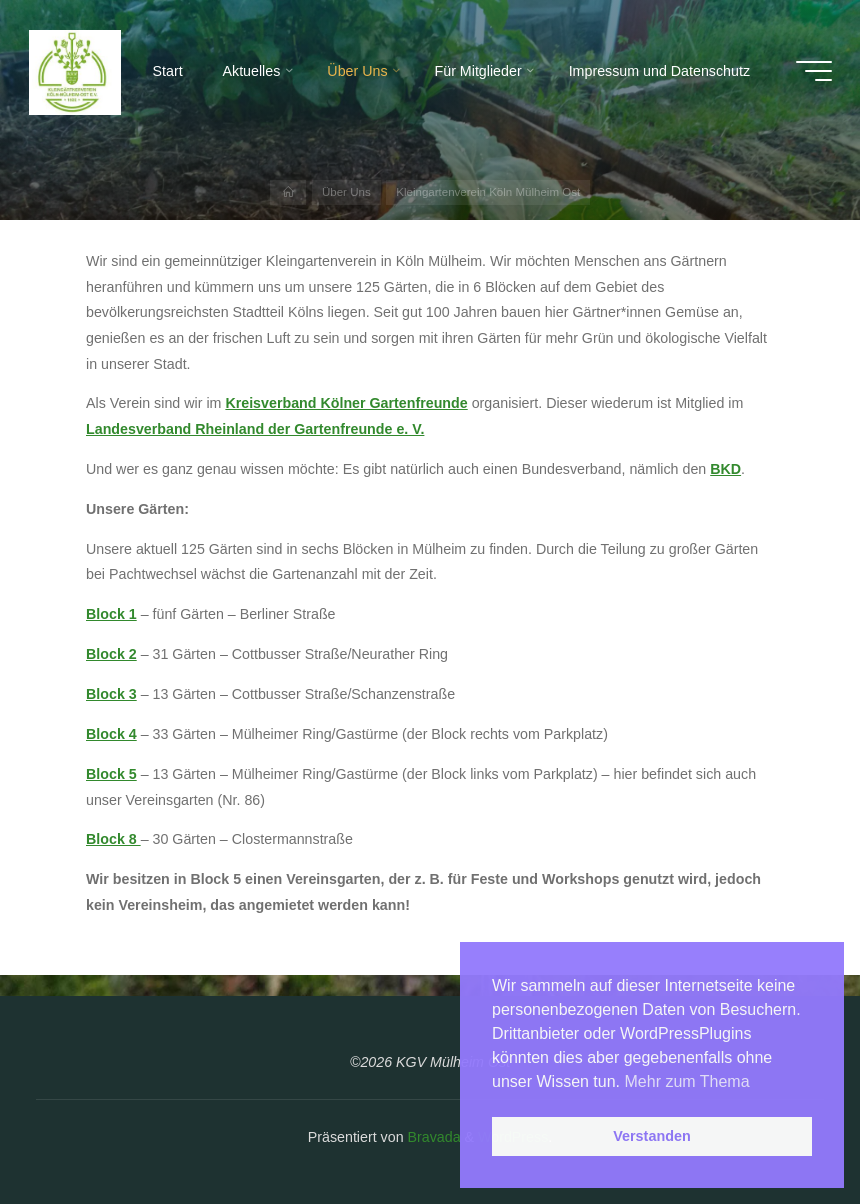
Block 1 (111, 614)
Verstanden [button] (652, 1136)
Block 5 (111, 773)
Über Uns (346, 192)
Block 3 (111, 694)
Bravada (432, 1137)
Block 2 (111, 654)
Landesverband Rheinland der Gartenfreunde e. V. (255, 429)
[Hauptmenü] (814, 71)
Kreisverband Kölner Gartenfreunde (346, 403)
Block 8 (113, 839)
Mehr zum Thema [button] (687, 1081)
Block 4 (111, 733)
